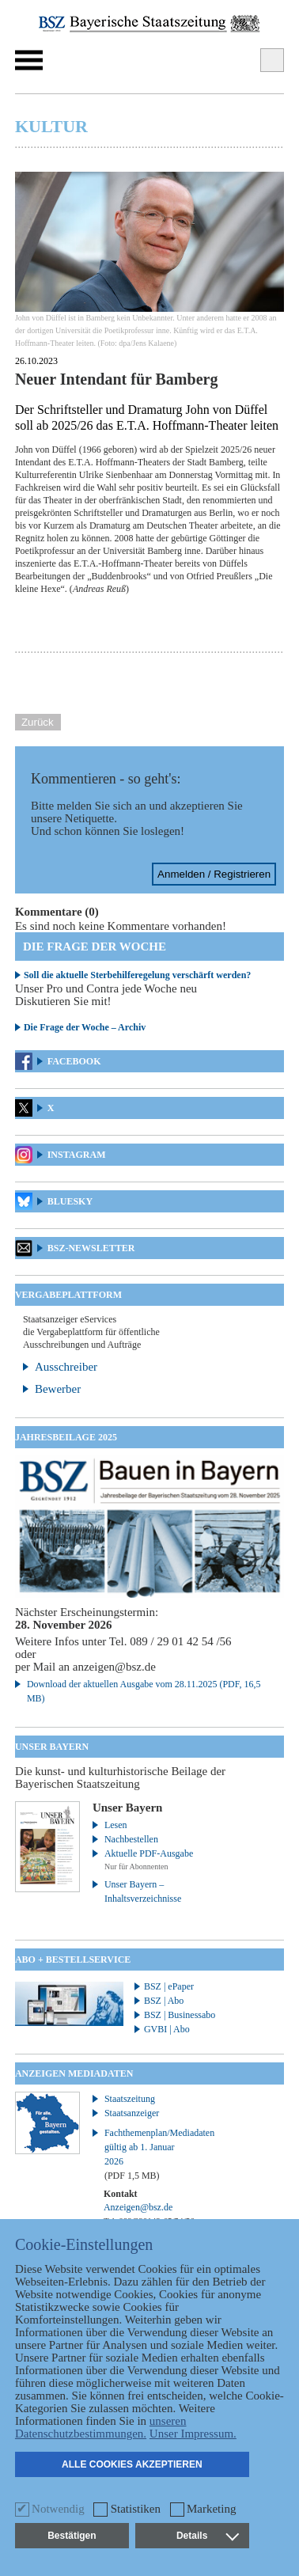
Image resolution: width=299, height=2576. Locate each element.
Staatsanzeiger (131, 2113)
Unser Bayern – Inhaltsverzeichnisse (142, 1891)
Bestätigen (71, 2535)
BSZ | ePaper (169, 1986)
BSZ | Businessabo (179, 2014)
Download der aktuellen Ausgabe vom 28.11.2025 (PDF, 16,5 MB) (144, 1691)
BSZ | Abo (164, 2000)
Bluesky (70, 1201)
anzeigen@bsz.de (114, 1666)
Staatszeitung (129, 2098)
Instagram (76, 1154)
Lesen (115, 1825)
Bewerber (58, 1389)
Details (207, 2535)
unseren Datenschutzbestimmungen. (101, 2427)
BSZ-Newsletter (91, 1248)
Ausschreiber (66, 1366)
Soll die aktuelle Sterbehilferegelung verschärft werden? (137, 975)
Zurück (37, 722)
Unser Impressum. (193, 2433)
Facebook (74, 1061)
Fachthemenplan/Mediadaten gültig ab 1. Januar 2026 (150, 2154)
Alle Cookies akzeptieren (132, 2464)
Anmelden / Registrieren (214, 874)
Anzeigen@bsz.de (138, 2207)
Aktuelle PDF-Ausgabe (148, 1853)
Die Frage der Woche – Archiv (85, 1027)
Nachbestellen (131, 1839)
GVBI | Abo (167, 2029)
